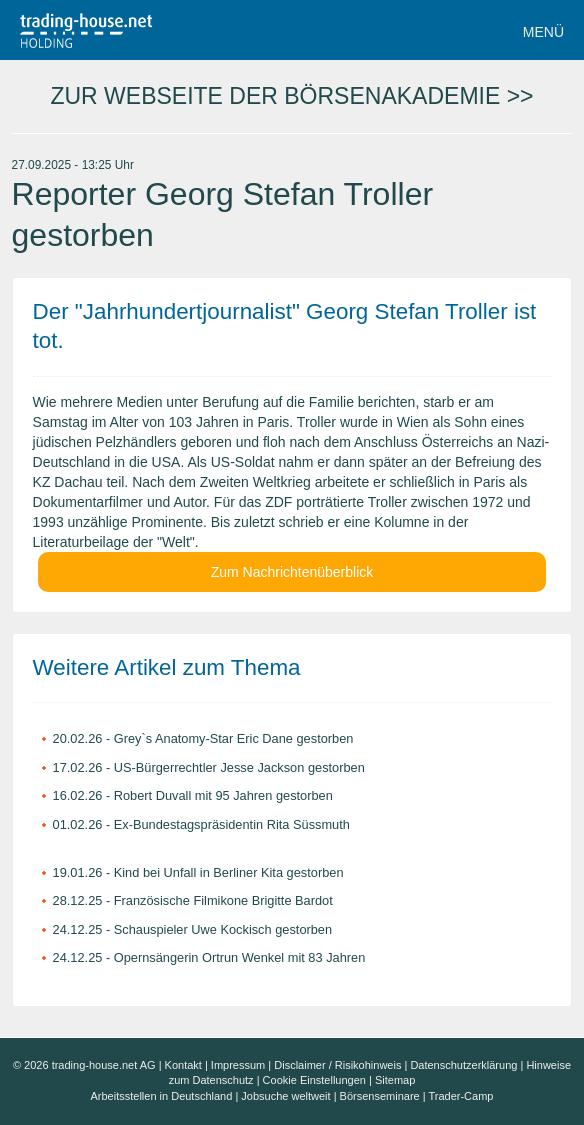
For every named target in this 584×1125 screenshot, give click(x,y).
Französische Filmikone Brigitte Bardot (223, 900)
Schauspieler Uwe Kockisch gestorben (223, 929)
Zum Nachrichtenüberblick (292, 572)
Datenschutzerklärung (463, 1065)
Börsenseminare (380, 1096)
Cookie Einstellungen (314, 1080)
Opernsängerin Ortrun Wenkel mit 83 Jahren (240, 957)
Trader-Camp (460, 1096)
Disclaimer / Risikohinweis (337, 1065)
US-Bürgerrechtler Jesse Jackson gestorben (239, 767)
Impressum (238, 1065)
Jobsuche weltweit (285, 1096)
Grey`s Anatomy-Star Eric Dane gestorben (234, 738)
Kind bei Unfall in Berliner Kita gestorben (229, 872)
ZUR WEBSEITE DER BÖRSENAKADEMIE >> (291, 96)
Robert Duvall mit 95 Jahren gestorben (223, 795)
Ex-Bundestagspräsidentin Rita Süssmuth (232, 824)
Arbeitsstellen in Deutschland (161, 1096)
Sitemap (395, 1080)
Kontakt (183, 1065)
